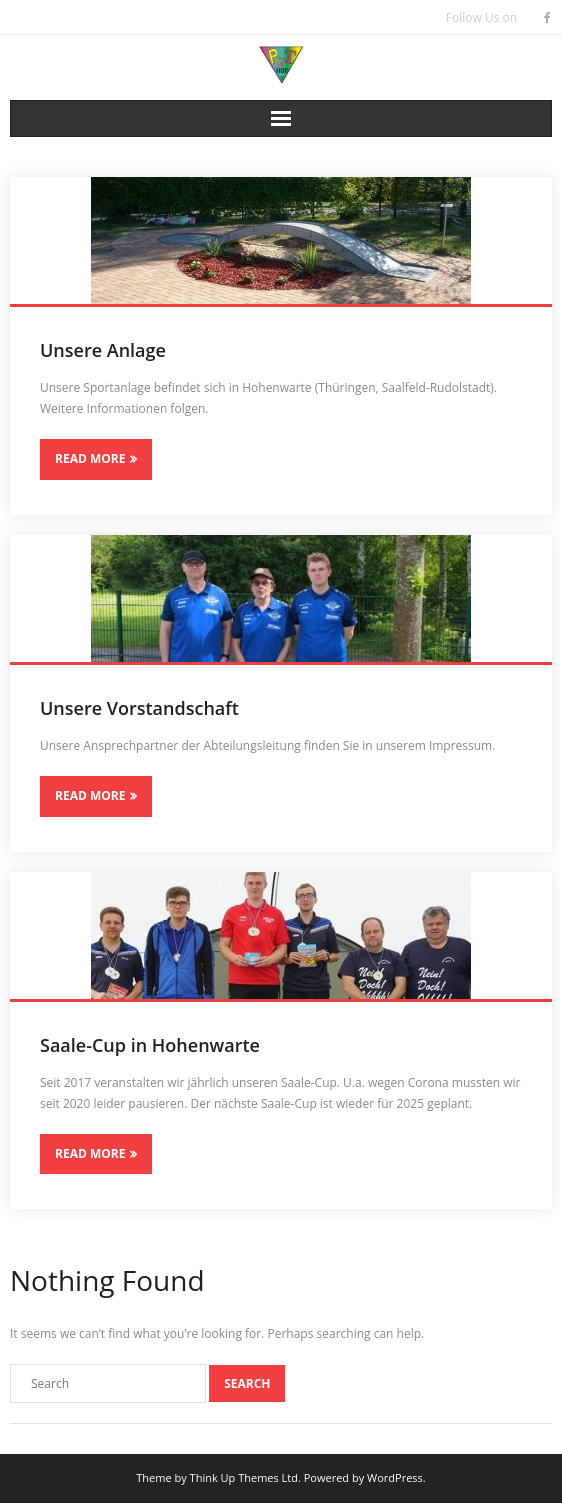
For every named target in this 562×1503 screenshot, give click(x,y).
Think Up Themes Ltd (244, 1477)
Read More (90, 458)
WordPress (395, 1477)
